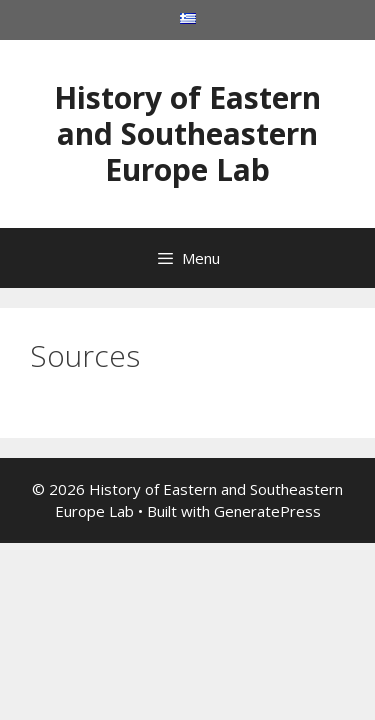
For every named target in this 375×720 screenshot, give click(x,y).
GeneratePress (267, 511)
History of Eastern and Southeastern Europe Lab (187, 133)
